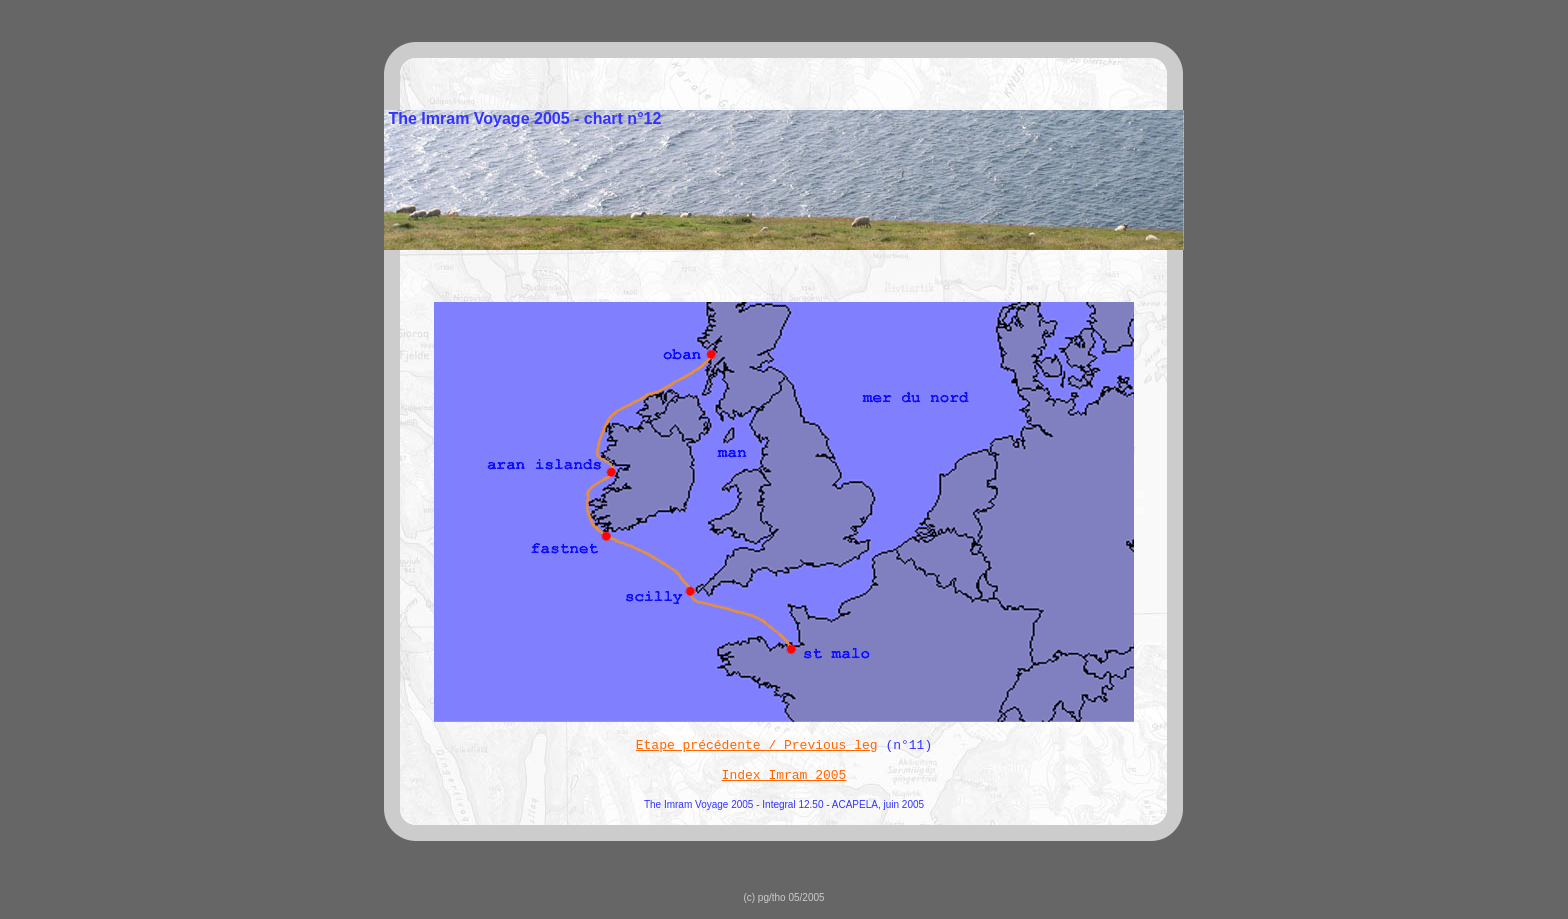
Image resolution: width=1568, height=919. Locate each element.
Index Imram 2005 (784, 775)
